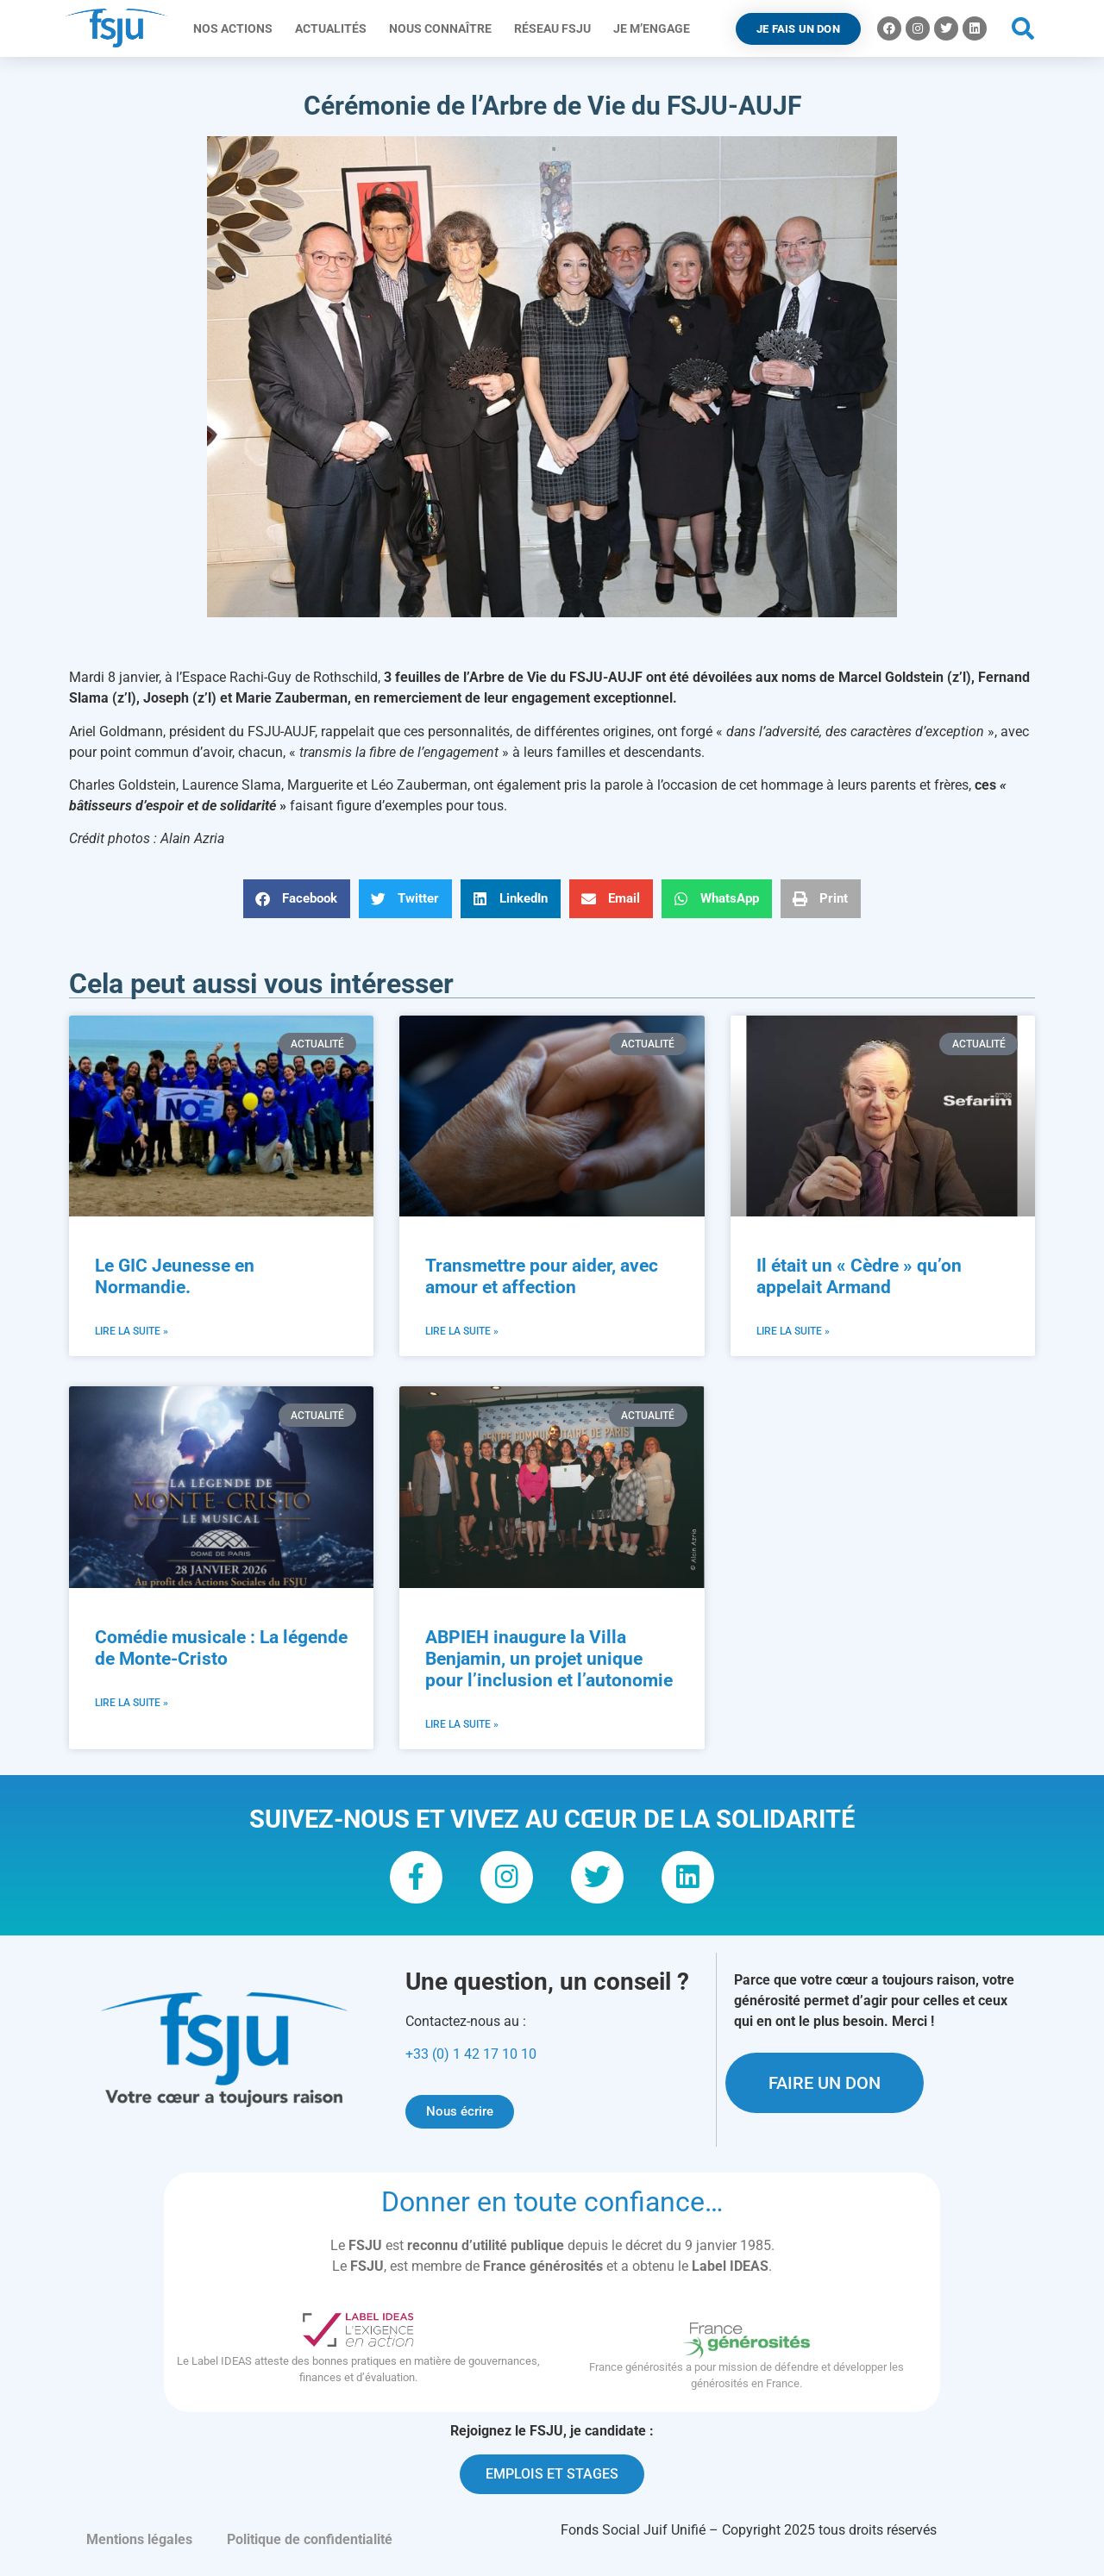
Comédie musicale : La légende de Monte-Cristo (221, 1648)
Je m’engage (656, 28)
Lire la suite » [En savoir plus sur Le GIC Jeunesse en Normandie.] (131, 1331)
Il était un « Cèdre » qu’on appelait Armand (859, 1276)
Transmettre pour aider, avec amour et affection (541, 1276)
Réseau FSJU (556, 28)
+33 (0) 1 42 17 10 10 (470, 2062)
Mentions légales (139, 2547)
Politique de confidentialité (309, 2547)
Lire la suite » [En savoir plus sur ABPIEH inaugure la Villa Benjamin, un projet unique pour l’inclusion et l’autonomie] (462, 1724)
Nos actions (237, 28)
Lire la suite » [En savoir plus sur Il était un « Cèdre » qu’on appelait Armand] (793, 1331)
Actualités (335, 28)
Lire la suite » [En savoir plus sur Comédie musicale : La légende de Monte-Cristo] (131, 1703)
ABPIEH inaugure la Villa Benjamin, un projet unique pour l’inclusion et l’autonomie (549, 1659)
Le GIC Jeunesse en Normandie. (174, 1276)
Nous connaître (444, 28)
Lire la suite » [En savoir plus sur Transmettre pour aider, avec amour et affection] (462, 1331)
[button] (1023, 29)
